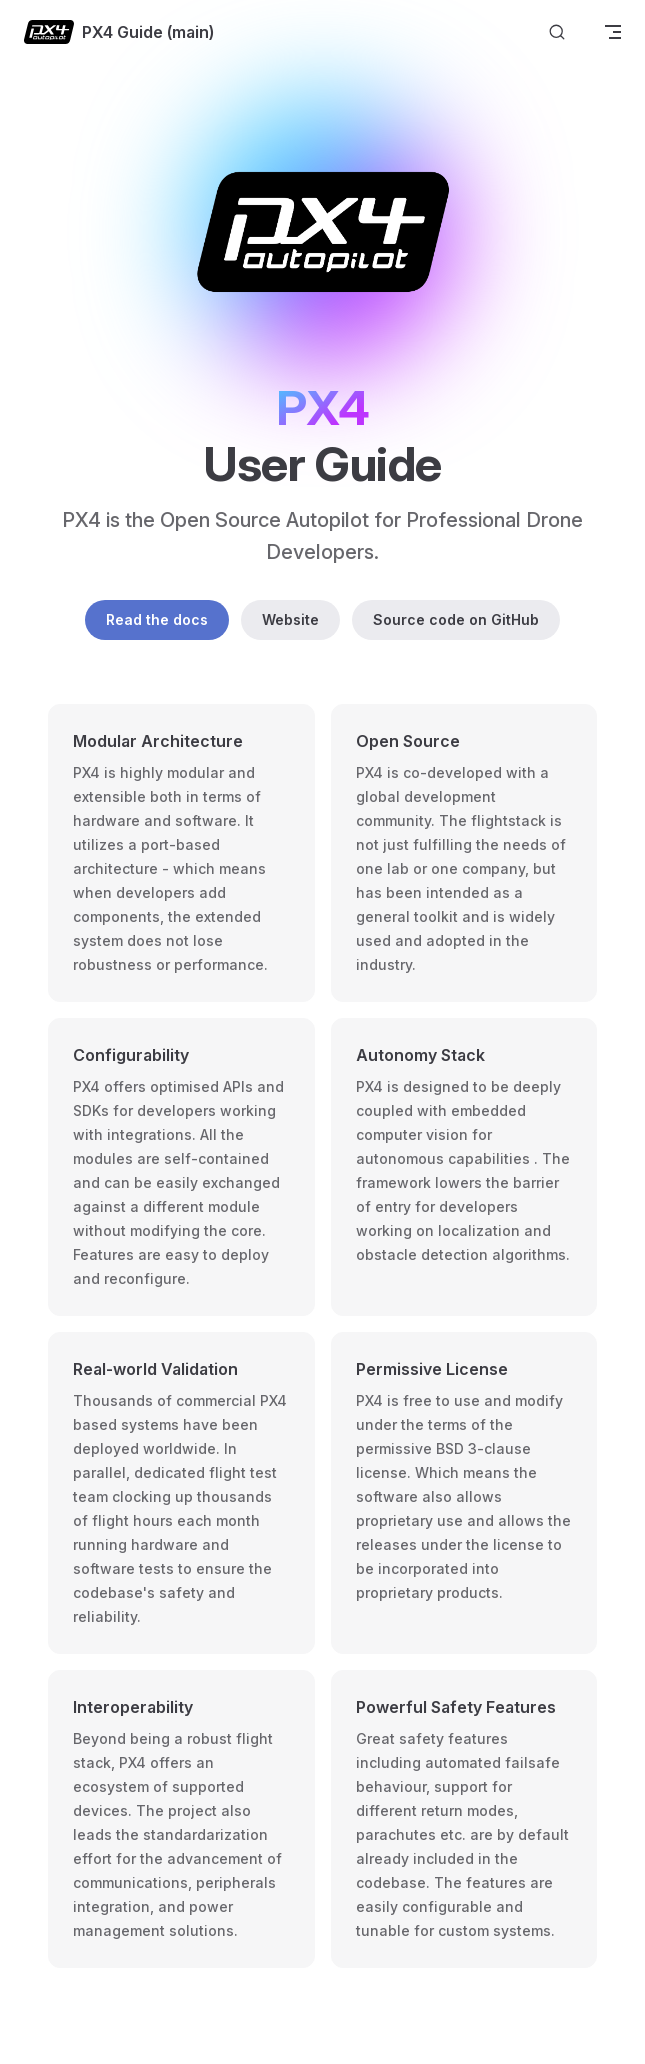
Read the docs (157, 619)
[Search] (557, 32)
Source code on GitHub (456, 619)
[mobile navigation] (613, 32)
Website (290, 619)
